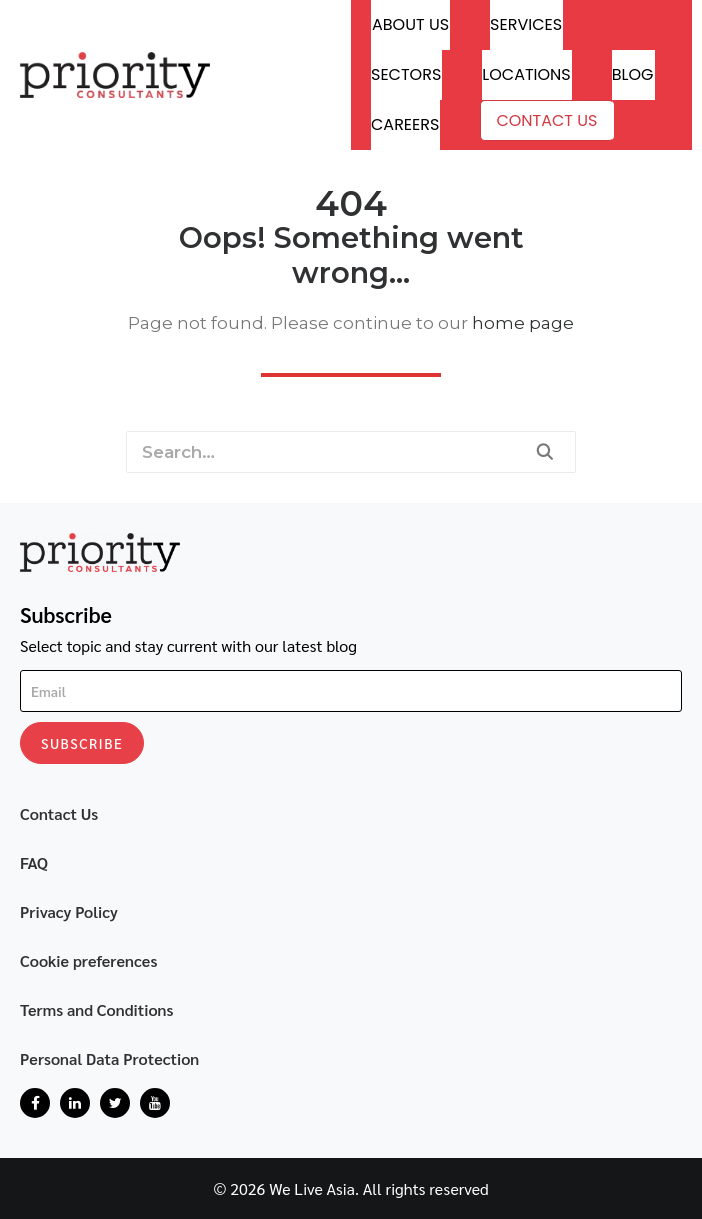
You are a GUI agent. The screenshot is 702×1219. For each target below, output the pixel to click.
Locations (526, 74)
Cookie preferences (89, 960)
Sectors (406, 74)
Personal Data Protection (109, 1058)
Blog (633, 74)
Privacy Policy (69, 911)
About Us (410, 24)
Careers (405, 124)
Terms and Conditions (97, 1009)
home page (523, 323)
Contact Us (546, 120)
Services (526, 24)
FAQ (34, 862)
